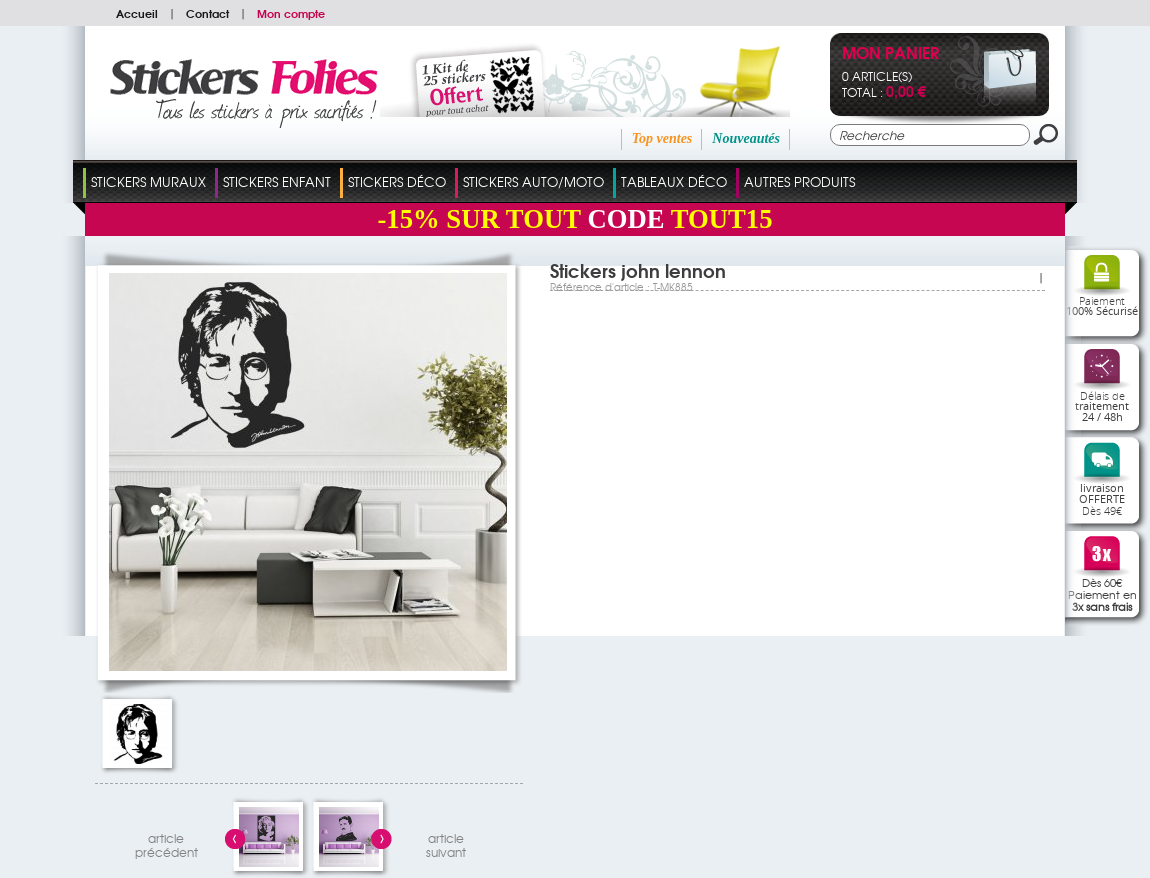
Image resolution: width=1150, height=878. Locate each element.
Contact (207, 13)
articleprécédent (166, 842)
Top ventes (662, 138)
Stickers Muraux (148, 181)
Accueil (137, 13)
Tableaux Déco (674, 181)
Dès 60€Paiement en (1102, 594)
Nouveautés (746, 138)
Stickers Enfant (277, 181)
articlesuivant (446, 842)
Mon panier (890, 54)
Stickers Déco (397, 181)
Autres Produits (799, 181)
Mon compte (291, 13)
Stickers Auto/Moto (533, 181)
